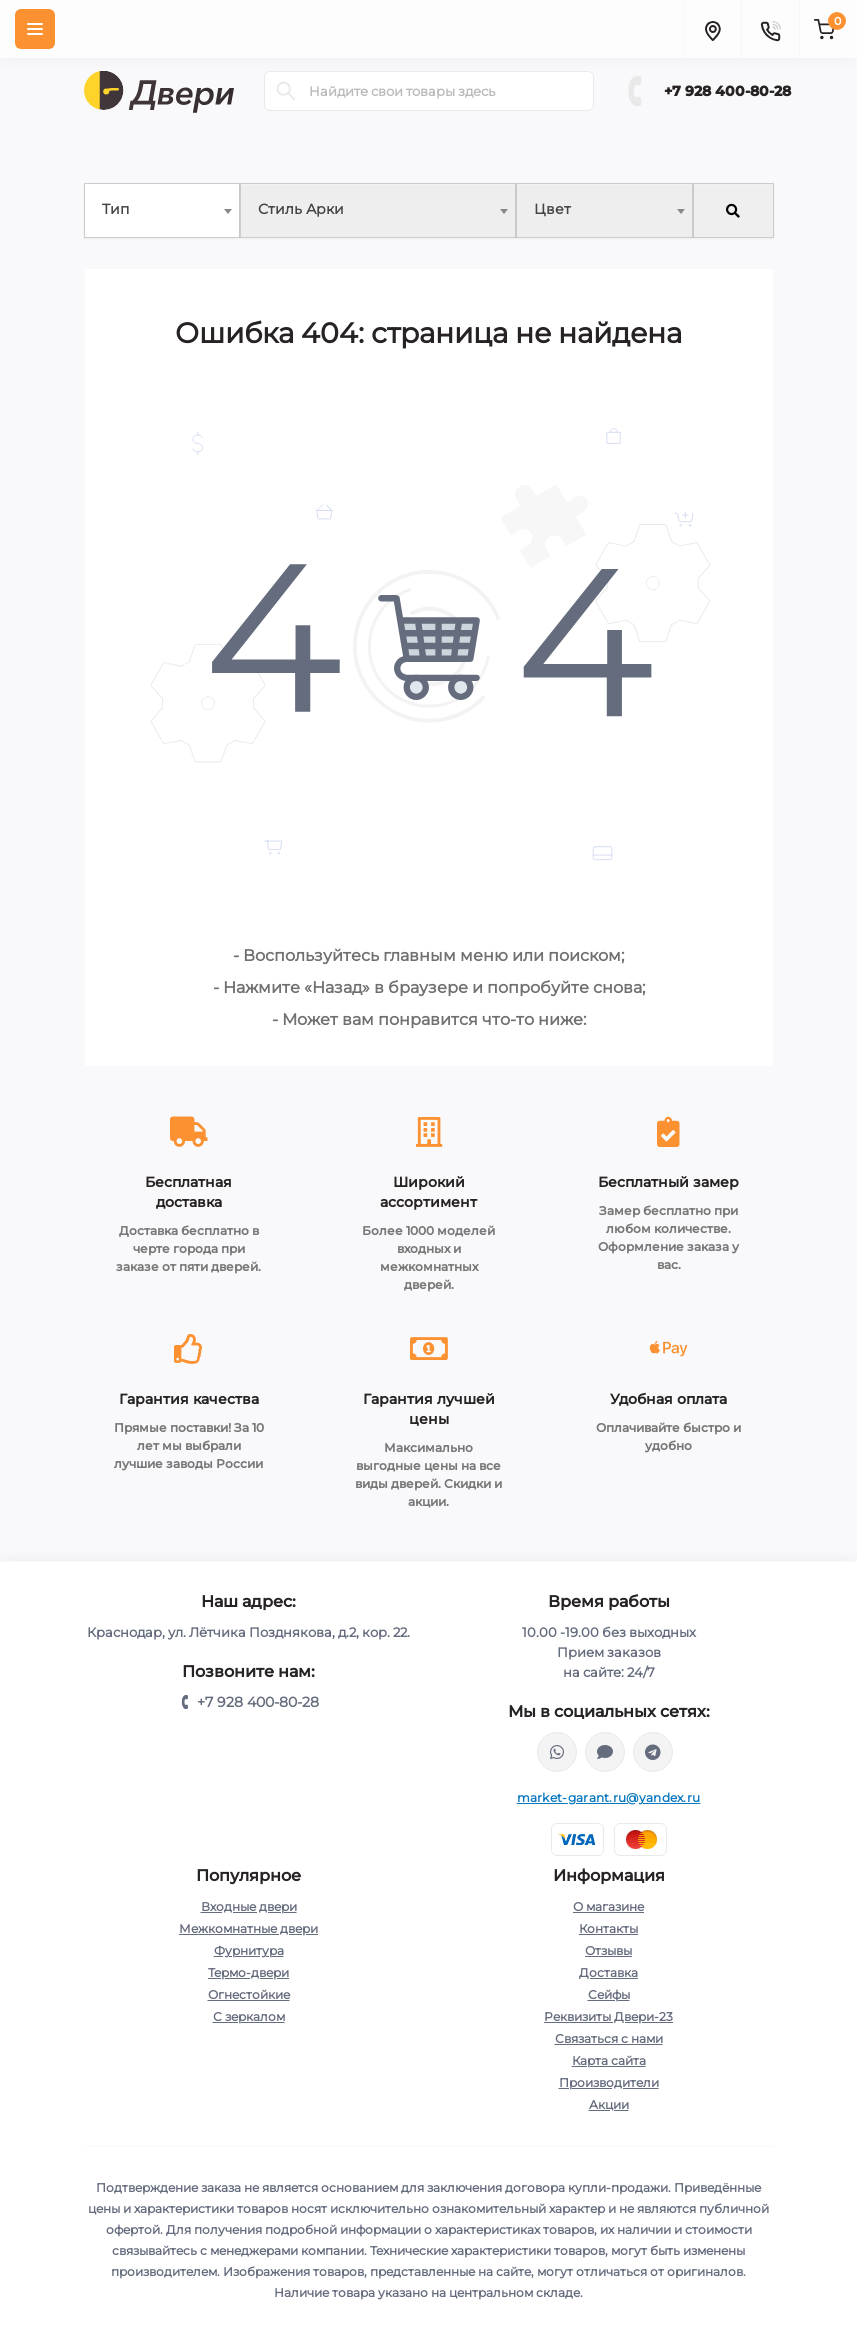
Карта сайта (609, 2060)
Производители (609, 2082)
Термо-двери (248, 1972)
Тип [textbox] (115, 209)
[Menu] (35, 29)
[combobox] (162, 210)
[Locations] (712, 29)
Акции (609, 2104)
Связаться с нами (609, 2038)
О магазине (608, 1906)
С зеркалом (249, 2016)
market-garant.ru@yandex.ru (609, 1797)
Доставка (608, 1972)
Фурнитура (249, 1950)
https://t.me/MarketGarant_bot (653, 1752)
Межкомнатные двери (248, 1928)
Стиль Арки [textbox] (301, 209)
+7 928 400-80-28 (727, 91)
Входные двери (249, 1906)
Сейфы (609, 1994)
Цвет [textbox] (552, 209)
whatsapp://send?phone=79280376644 (557, 1752)
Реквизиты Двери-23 (608, 2016)
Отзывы (608, 1950)
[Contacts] (770, 29)
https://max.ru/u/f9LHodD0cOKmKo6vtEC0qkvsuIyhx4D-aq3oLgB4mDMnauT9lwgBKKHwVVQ (605, 1752)
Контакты (608, 1928)
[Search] (286, 91)
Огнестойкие (249, 1994)
